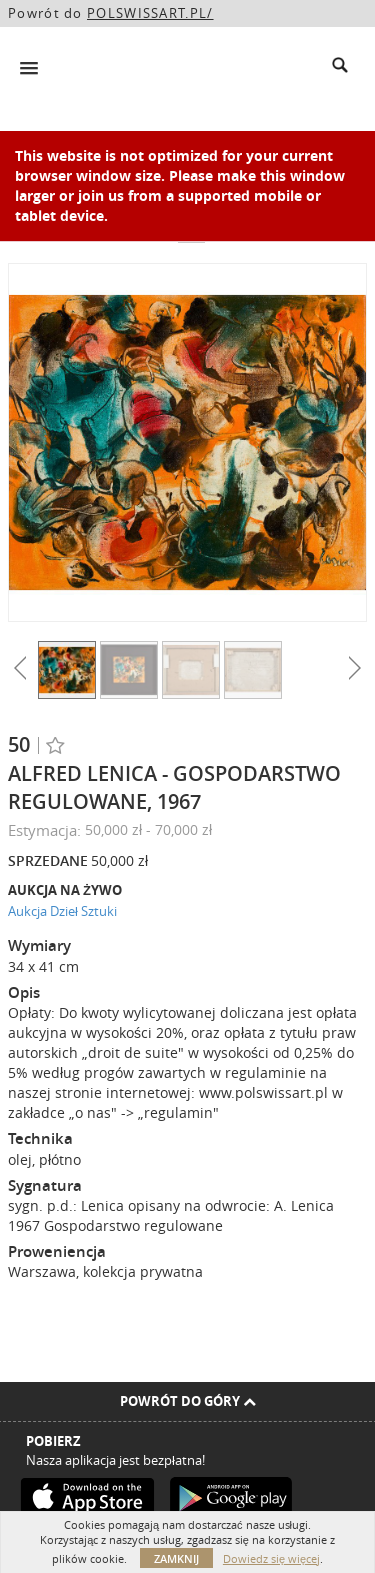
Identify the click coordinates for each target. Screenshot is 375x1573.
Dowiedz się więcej (271, 1558)
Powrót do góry (188, 1401)
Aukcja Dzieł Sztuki (62, 911)
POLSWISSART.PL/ (150, 13)
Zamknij (176, 1558)
